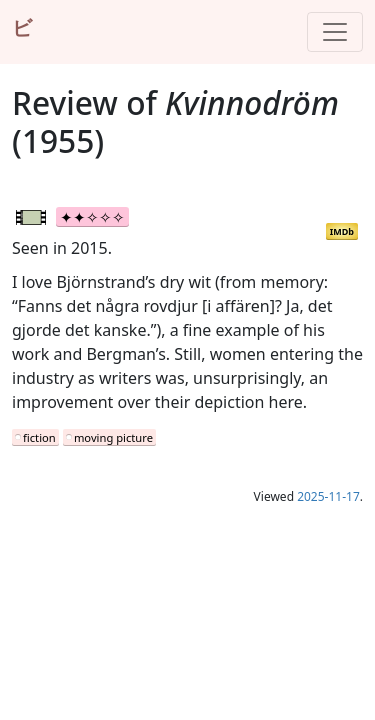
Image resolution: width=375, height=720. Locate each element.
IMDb (342, 231)
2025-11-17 (328, 496)
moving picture (113, 437)
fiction (39, 437)
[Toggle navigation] (335, 32)
